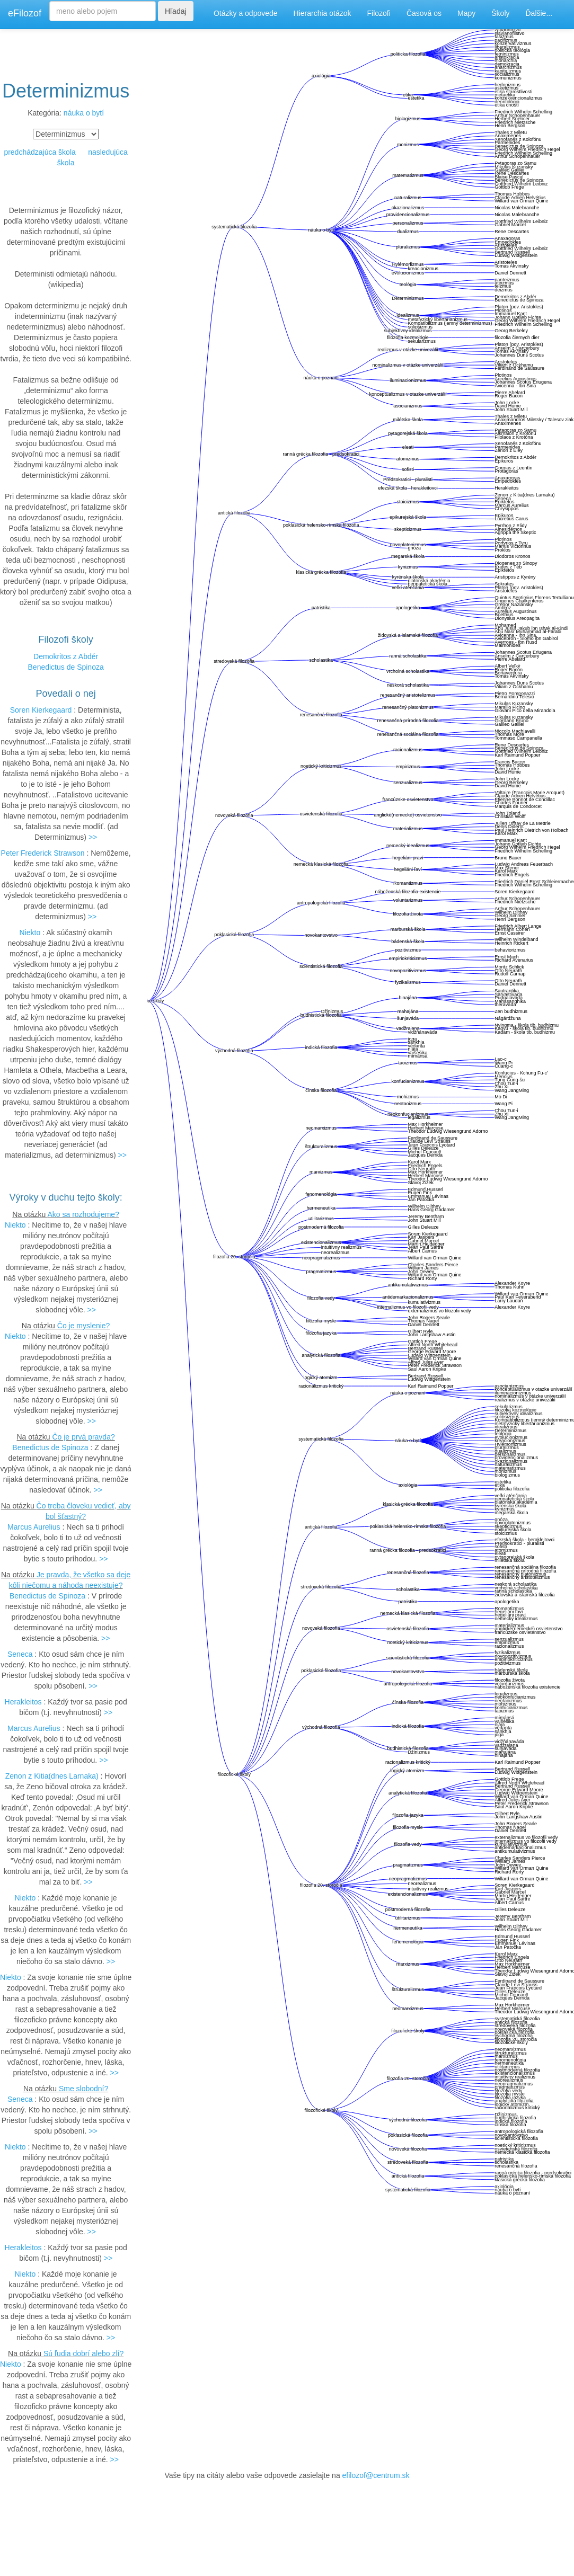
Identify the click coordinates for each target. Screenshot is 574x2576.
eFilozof (24, 13)
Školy (500, 13)
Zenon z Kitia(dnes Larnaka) (52, 1776)
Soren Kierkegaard (41, 710)
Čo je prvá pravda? (83, 1437)
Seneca (19, 1654)
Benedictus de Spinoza (66, 667)
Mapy (466, 13)
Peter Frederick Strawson (43, 853)
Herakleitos (23, 1702)
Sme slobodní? (83, 2088)
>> (93, 837)
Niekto (30, 932)
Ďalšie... (539, 13)
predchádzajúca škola (39, 152)
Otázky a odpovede (246, 13)
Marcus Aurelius (33, 1527)
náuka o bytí (84, 113)
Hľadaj (176, 11)
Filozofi (379, 13)
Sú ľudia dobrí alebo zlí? (83, 2353)
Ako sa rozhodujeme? (83, 1214)
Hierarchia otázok (322, 13)
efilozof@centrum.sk (376, 2475)
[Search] (102, 11)
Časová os (424, 13)
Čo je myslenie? (83, 1325)
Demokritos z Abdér (65, 656)
